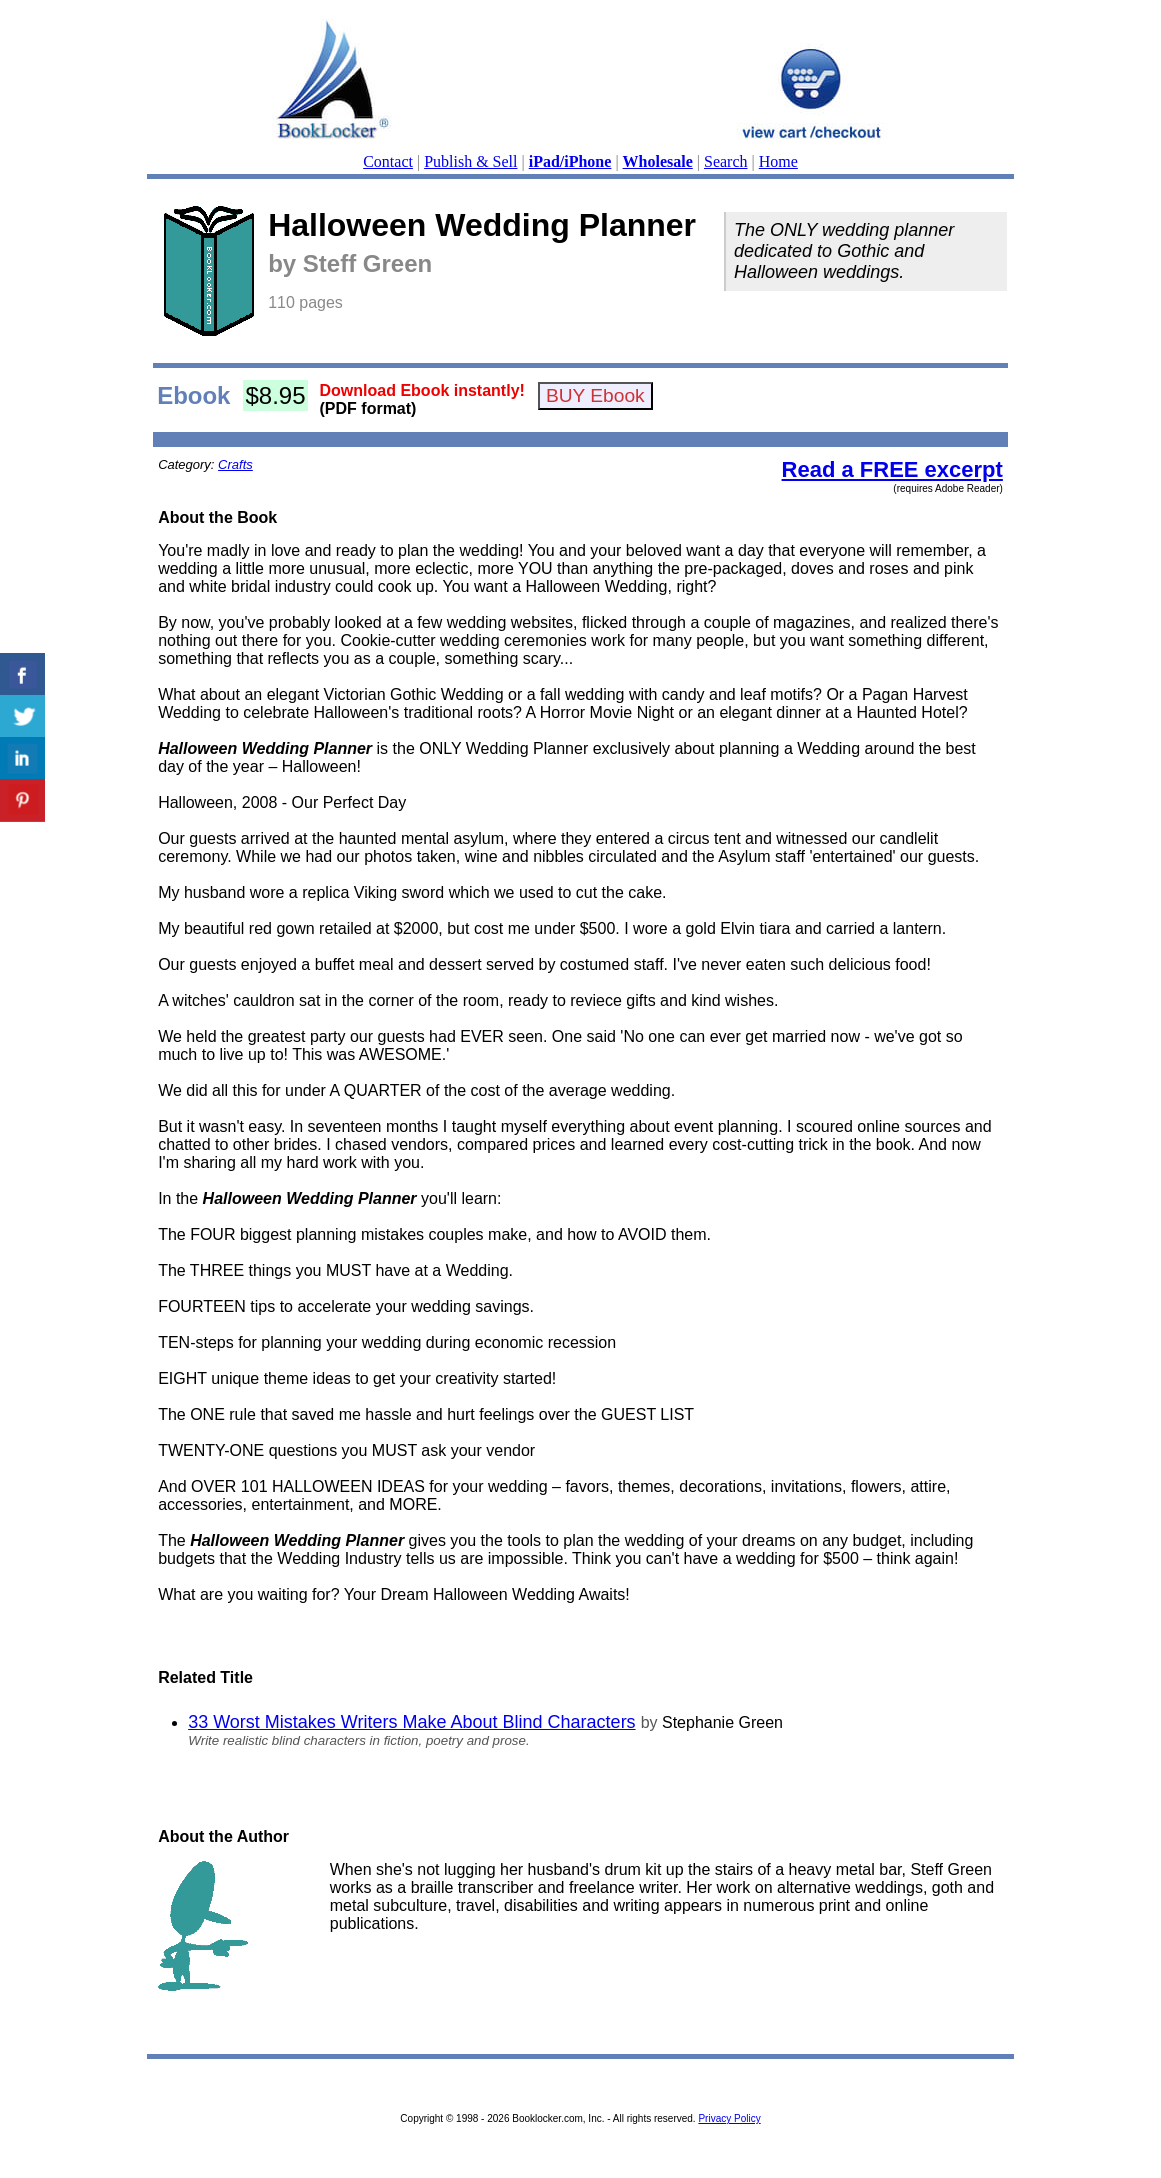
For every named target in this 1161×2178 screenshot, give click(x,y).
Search (726, 161)
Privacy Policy (729, 2118)
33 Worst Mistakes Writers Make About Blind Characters (412, 1722)
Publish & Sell (470, 161)
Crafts (235, 464)
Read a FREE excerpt (892, 469)
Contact (388, 161)
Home (778, 161)
